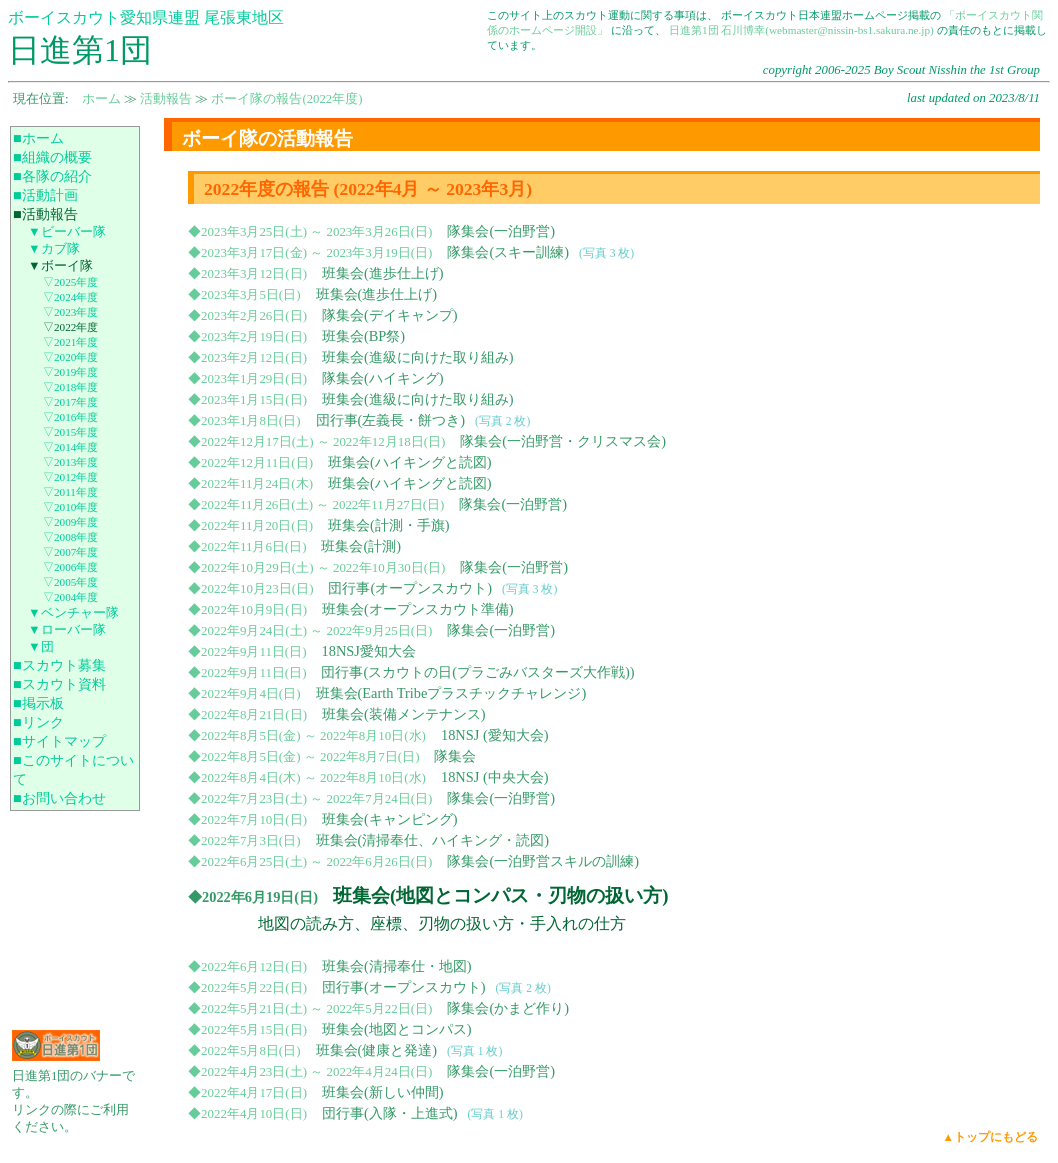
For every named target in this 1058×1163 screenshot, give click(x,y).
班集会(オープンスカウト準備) (418, 609)
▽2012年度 (70, 477)
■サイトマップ (59, 741)
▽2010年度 (70, 507)
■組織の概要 (52, 157)
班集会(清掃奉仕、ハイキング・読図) (433, 840)
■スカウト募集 (59, 665)
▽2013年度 (70, 462)
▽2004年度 (70, 597)
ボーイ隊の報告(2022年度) (286, 99)
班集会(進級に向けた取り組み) (418, 357)
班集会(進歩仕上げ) (383, 273)
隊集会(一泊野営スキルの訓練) (543, 861)
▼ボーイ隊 (60, 266)
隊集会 (455, 756)
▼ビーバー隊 (67, 232)
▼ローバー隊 (67, 630)
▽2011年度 (70, 492)
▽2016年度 (70, 417)
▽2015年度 (70, 432)
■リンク (38, 722)
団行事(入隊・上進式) (390, 1113)
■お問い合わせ (59, 798)
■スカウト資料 (59, 684)
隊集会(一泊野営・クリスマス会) (563, 441)
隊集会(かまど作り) (508, 1008)
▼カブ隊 (54, 249)
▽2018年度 (70, 387)
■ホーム (38, 138)
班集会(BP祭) (363, 336)
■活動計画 (45, 195)
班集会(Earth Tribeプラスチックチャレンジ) (451, 693)
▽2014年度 (70, 447)
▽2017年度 (70, 402)
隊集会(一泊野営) (501, 231)
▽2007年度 (70, 552)
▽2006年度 (70, 567)
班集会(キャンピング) (390, 819)
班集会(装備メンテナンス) (404, 714)
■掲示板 (38, 703)
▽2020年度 (70, 357)
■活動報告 (45, 214)
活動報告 (166, 99)
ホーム (101, 99)
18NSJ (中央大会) (495, 777)
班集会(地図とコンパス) (397, 1029)
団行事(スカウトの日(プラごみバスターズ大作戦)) (477, 672)
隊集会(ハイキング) (383, 378)
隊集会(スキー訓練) (508, 252)
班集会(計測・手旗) (389, 525)
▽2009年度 (70, 522)
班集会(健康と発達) (377, 1050)
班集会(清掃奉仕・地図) (397, 966)
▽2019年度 (70, 372)
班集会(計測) (361, 546)
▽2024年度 (70, 297)
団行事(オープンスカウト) (410, 588)
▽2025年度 (70, 282)
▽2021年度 (70, 342)
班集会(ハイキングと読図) (410, 462)
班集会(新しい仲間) (383, 1092)
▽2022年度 (70, 327)
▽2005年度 (70, 582)
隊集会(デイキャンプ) (390, 315)
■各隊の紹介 (52, 176)
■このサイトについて (73, 769)
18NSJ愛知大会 (368, 651)
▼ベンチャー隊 (73, 613)
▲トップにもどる (990, 1137)
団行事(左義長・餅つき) (391, 420)
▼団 (41, 647)
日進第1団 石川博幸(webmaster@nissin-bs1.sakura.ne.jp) (801, 30)
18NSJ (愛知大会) (495, 735)
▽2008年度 (70, 537)
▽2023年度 (70, 312)
